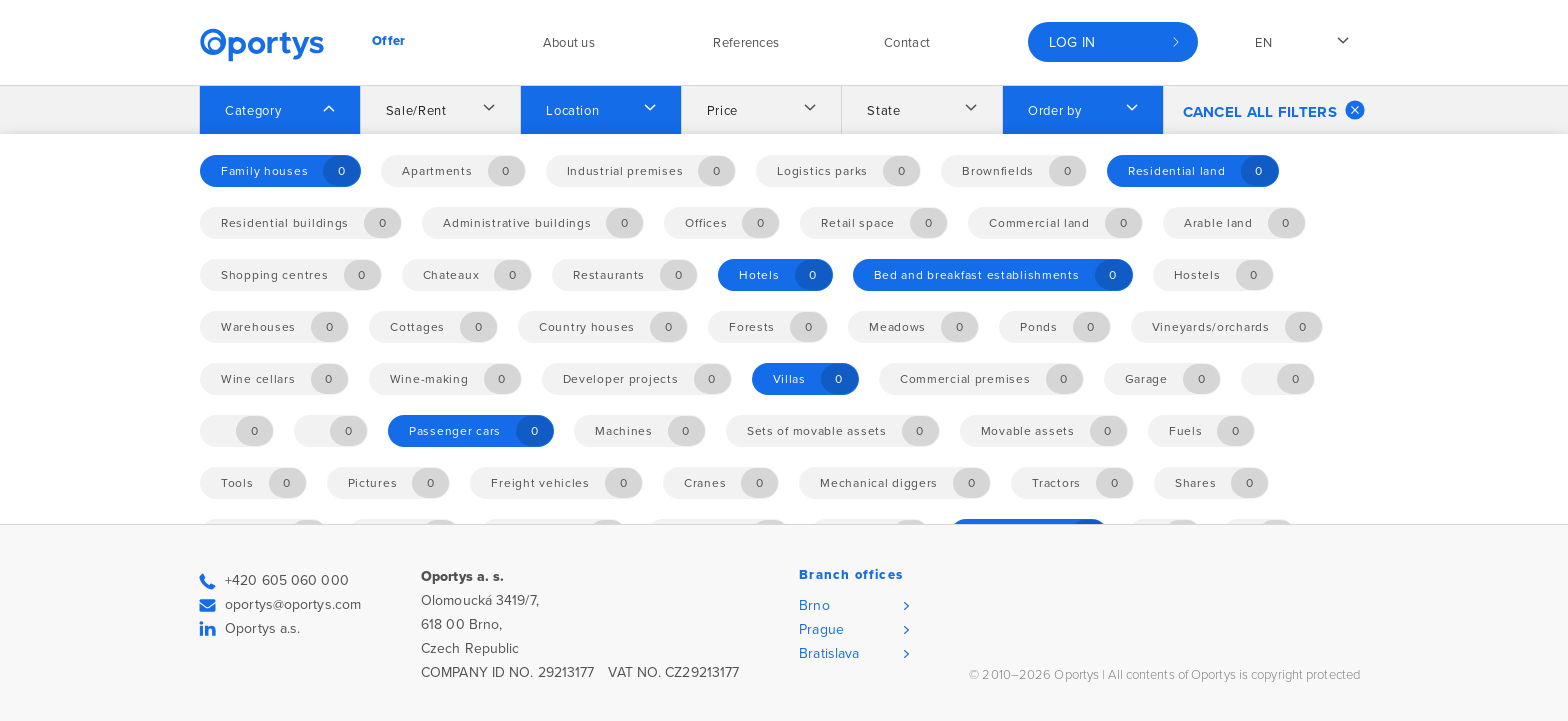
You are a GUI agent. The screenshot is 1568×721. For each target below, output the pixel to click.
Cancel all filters (1274, 110)
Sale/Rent (416, 111)
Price (722, 111)
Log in (1072, 42)
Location (572, 111)
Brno (814, 605)
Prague (821, 629)
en (1263, 43)
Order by (1054, 111)
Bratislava (829, 653)
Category (253, 111)
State (883, 111)
